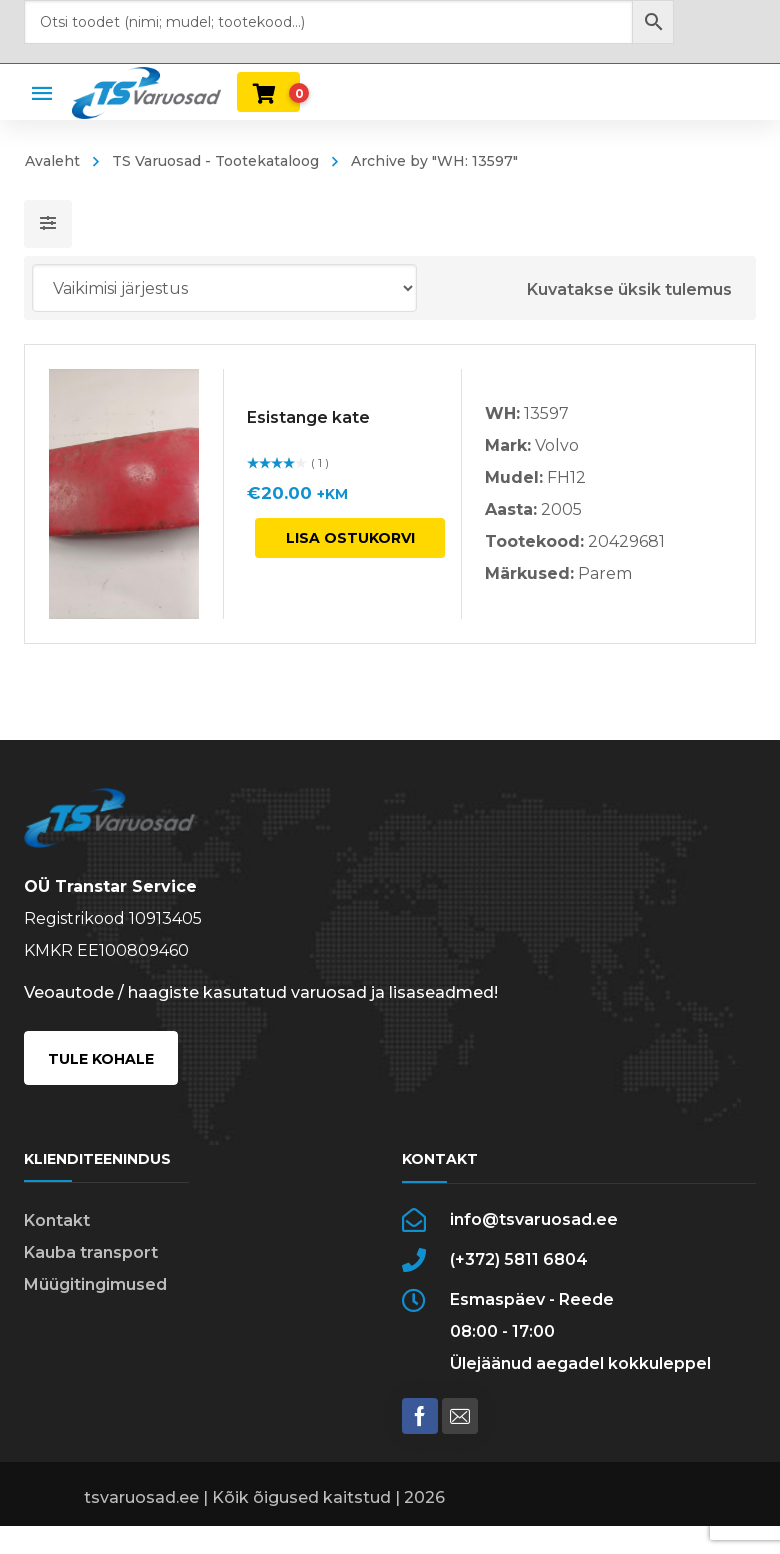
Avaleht (52, 161)
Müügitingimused (95, 1284)
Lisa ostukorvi (350, 538)
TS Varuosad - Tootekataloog (215, 161)
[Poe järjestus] (224, 288)
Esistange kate (308, 417)
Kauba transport (91, 1252)
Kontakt (57, 1220)
